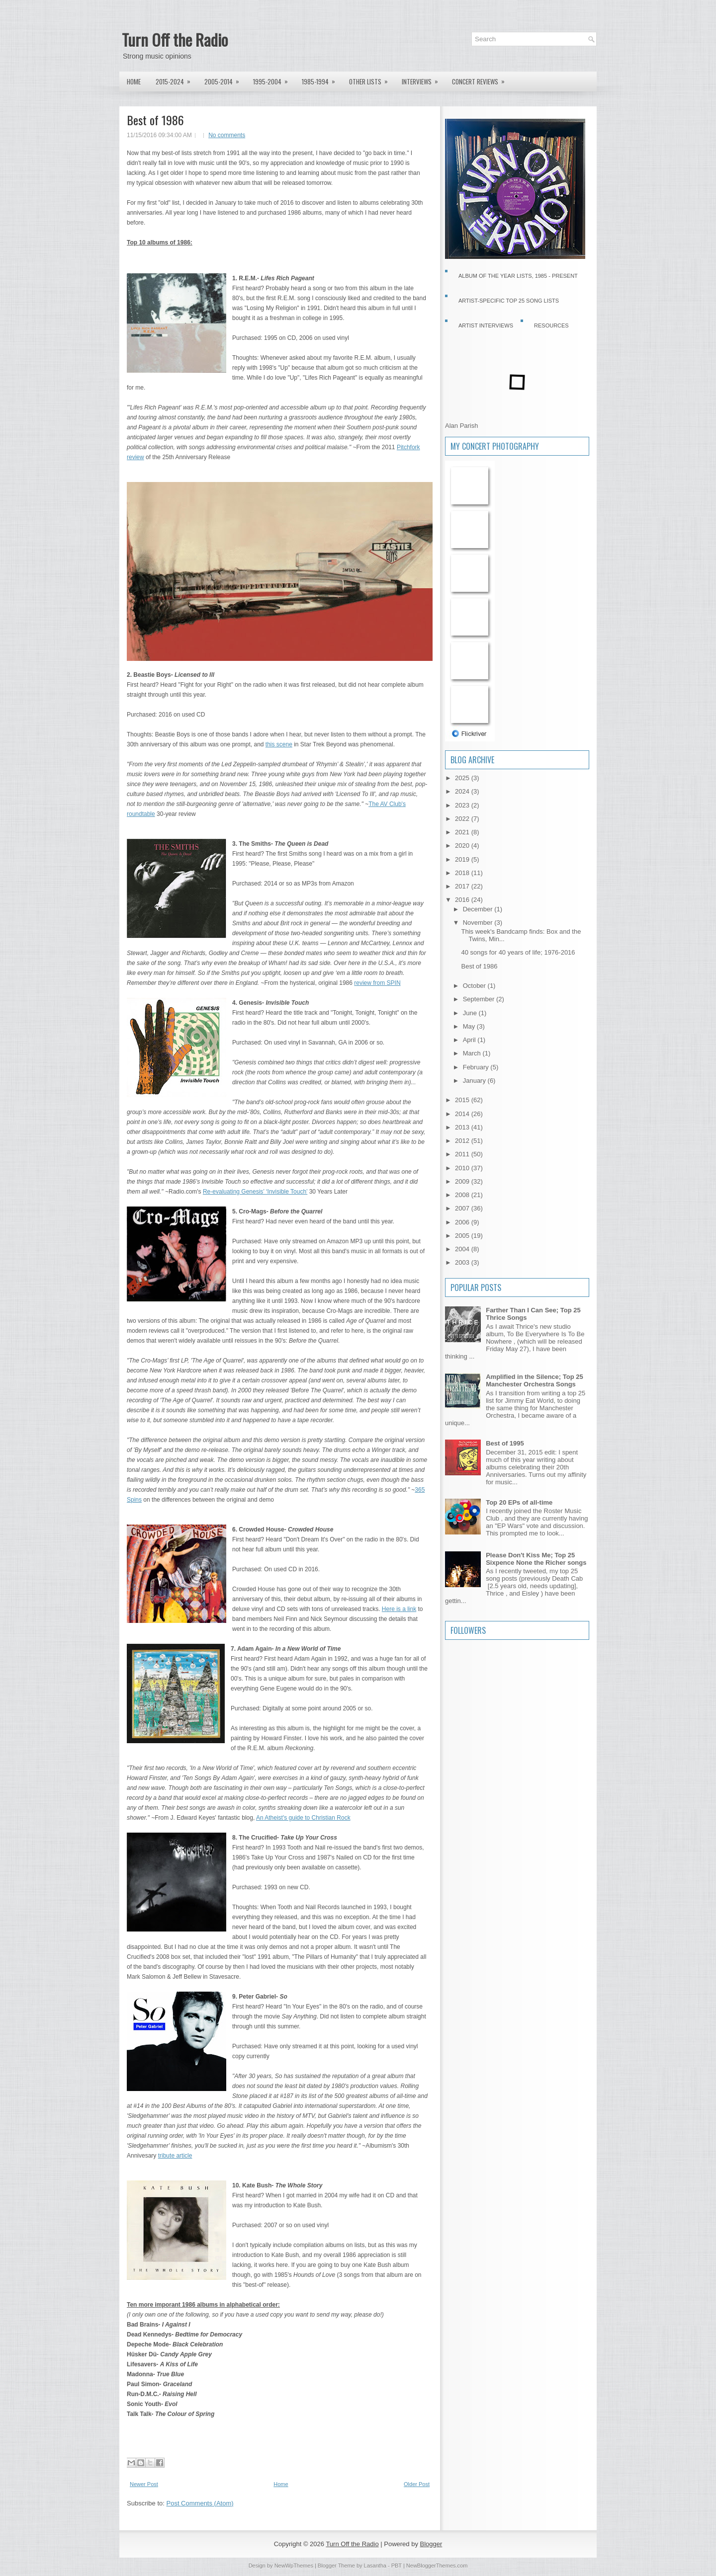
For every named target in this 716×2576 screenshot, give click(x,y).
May (470, 1026)
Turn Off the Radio (175, 39)
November (479, 922)
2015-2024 (176, 79)
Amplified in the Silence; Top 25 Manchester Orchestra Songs (534, 1380)
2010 (463, 1168)
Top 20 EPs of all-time (519, 1502)
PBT (396, 2566)
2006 (463, 1222)
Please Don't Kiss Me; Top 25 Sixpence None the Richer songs (536, 1558)
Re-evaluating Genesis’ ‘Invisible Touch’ (255, 1191)
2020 (463, 845)
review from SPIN (377, 982)
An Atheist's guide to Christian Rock (303, 1817)
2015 (463, 1100)
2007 (463, 1208)
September (479, 999)
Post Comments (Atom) (200, 2503)
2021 (463, 832)
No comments (226, 135)
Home (134, 81)
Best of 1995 (505, 1443)
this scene (279, 744)
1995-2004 (273, 79)
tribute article (175, 2155)
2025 (463, 778)
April (470, 1040)
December (479, 909)
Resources (551, 325)
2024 (463, 791)
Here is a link (399, 1609)
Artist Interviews (485, 325)
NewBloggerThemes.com (437, 2566)
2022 (463, 818)
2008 (463, 1195)
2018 (463, 873)
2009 (463, 1181)
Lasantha (375, 2566)
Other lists (371, 79)
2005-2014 (225, 79)
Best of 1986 (155, 120)
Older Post (417, 2484)
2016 (463, 899)
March (473, 1053)
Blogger (431, 2544)
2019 (463, 859)
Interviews (423, 79)
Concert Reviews (481, 79)
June (471, 1013)
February (477, 1067)
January (475, 1080)
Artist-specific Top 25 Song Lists (508, 301)
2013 (463, 1127)
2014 (463, 1114)
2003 (463, 1262)
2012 (463, 1140)
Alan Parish (461, 425)
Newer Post (144, 2484)
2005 (463, 1235)
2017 (463, 886)
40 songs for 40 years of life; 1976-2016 (518, 952)
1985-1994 (322, 79)
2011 (463, 1154)
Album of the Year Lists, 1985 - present (518, 276)
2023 (463, 805)
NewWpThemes (293, 2566)
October (475, 985)
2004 (463, 1249)
